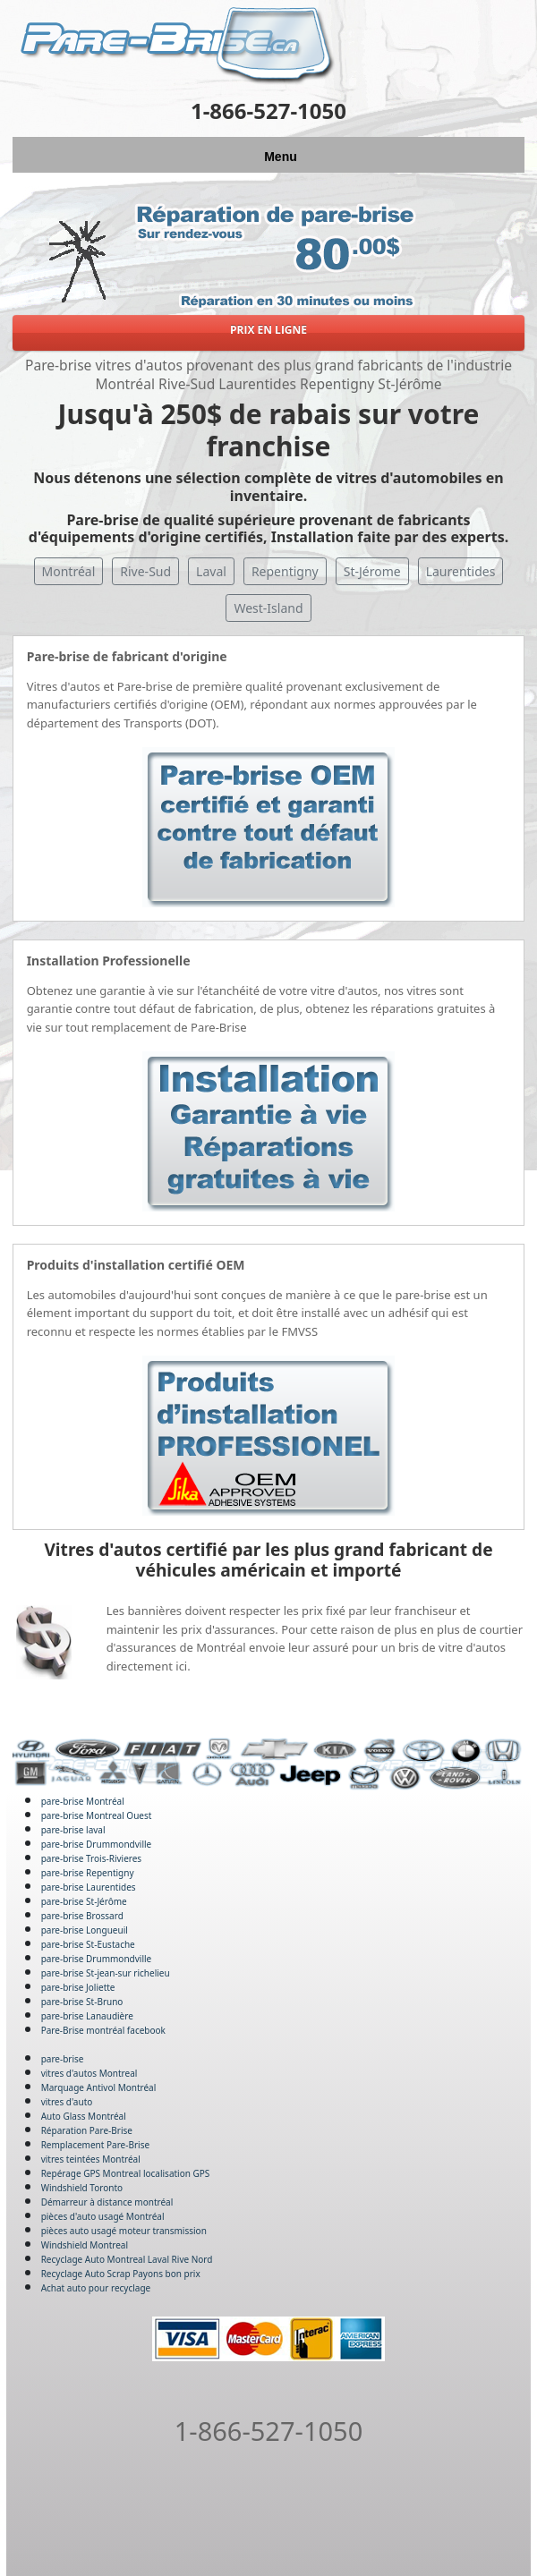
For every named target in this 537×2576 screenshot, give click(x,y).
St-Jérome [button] (372, 571)
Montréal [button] (69, 571)
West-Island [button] (268, 607)
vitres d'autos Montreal (89, 2073)
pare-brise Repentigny (87, 1872)
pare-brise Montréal (82, 1801)
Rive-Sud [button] (145, 571)
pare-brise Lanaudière (87, 2016)
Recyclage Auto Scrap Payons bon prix (120, 2273)
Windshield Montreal (84, 2245)
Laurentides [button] (461, 571)
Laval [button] (211, 571)
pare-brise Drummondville (96, 1844)
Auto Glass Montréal (83, 2116)
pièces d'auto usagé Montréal (103, 2216)
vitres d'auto (67, 2102)
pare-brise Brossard (82, 1915)
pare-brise (62, 2059)
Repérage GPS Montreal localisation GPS (125, 2173)
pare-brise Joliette (78, 1987)
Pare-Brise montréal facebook (103, 2030)
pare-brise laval (73, 1830)
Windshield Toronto (82, 2187)
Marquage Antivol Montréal (99, 2087)
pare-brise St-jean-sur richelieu (105, 1973)
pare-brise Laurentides (88, 1887)
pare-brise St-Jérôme (84, 1901)
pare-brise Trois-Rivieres (91, 1858)
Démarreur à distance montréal (107, 2202)
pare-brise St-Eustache (88, 1944)
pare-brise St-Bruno (82, 2001)
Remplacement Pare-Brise (95, 2144)
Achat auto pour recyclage (96, 2288)
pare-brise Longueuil (84, 1930)
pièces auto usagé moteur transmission (124, 2230)
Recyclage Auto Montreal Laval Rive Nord (127, 2259)
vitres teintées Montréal (91, 2159)
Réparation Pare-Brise (86, 2130)
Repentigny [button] (285, 571)
